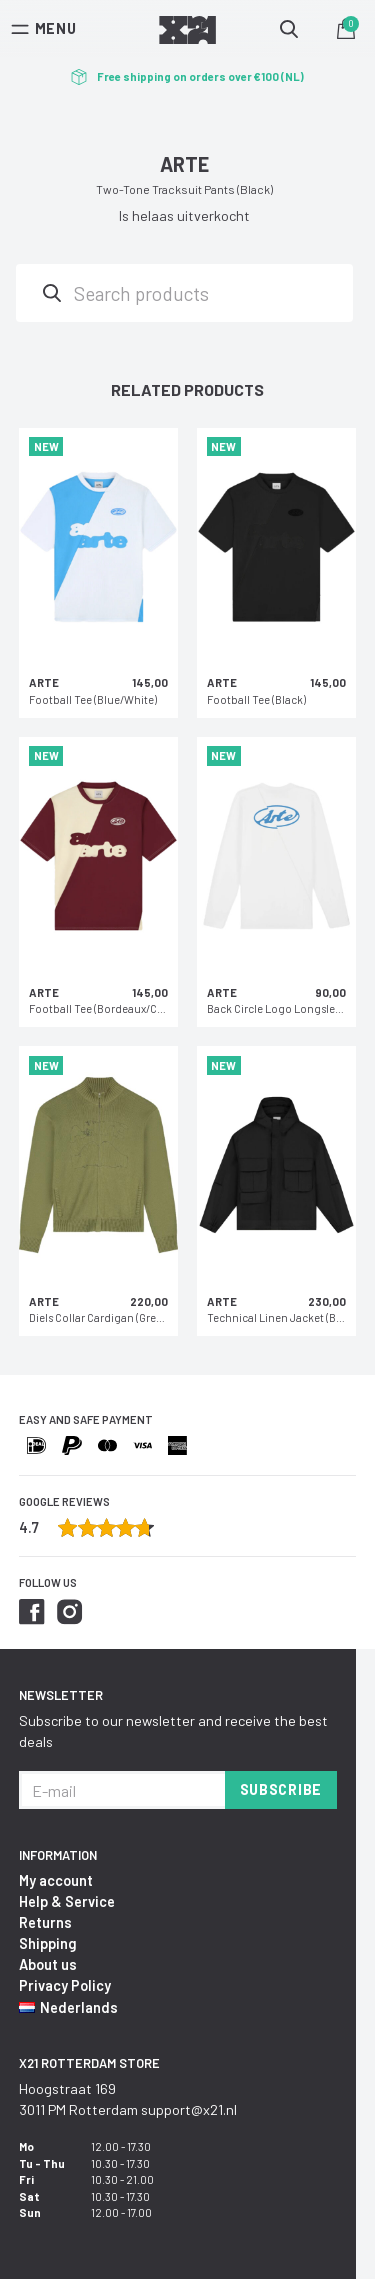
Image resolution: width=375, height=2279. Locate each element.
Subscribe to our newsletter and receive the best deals (173, 1731)
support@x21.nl (189, 2109)
